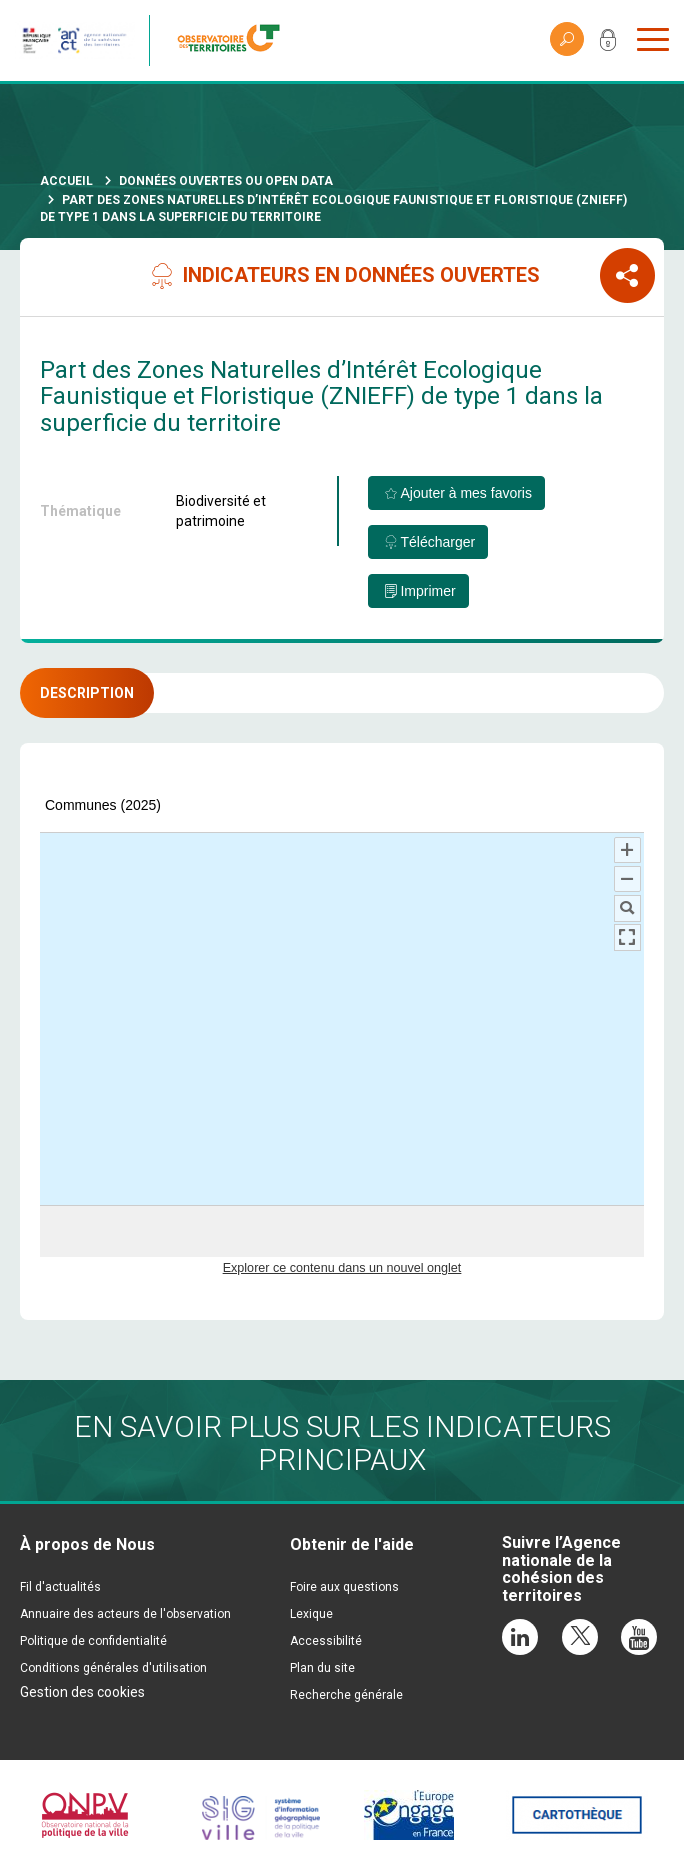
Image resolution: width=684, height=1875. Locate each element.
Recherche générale (346, 1695)
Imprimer (427, 591)
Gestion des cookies (82, 1692)
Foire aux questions (344, 1587)
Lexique (311, 1614)
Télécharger (437, 542)
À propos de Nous (87, 1544)
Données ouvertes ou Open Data (226, 181)
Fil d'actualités (60, 1587)
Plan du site (322, 1668)
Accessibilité (326, 1641)
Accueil (66, 181)
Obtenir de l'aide (352, 1544)
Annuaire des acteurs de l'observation (125, 1614)
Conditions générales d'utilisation (113, 1668)
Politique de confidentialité (93, 1641)
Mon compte (608, 44)
